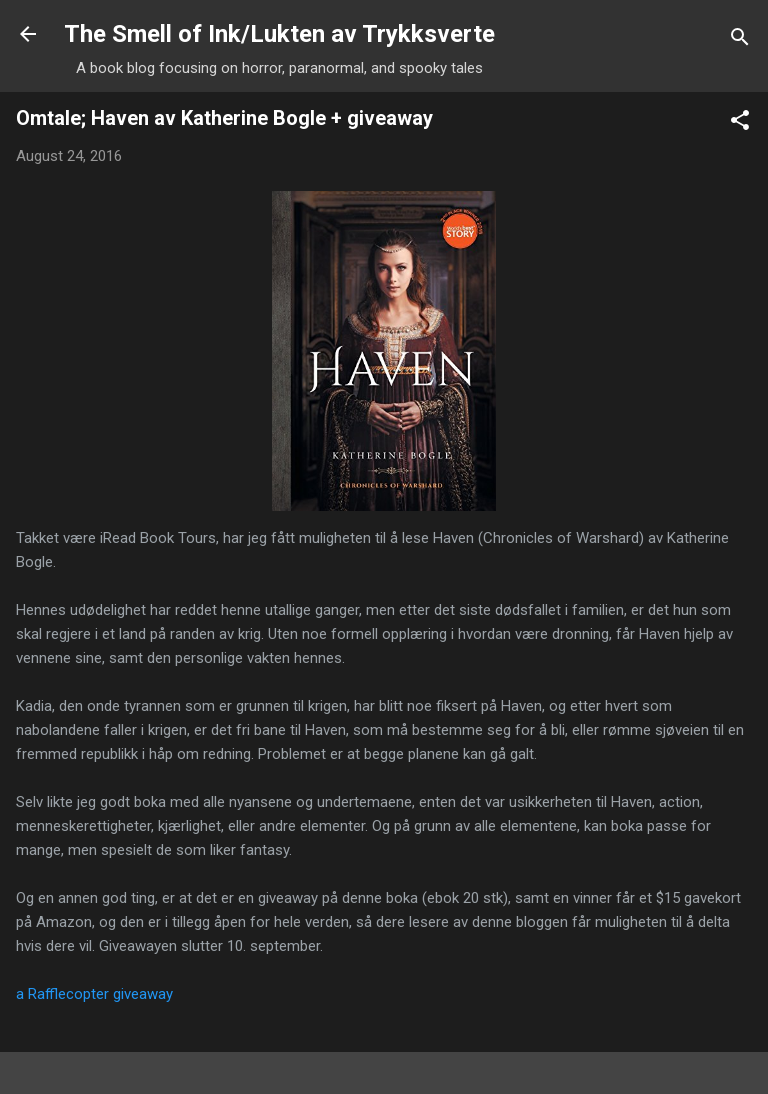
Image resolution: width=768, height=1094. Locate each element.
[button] (740, 123)
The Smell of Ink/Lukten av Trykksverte (279, 34)
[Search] (740, 40)
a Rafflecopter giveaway (94, 994)
